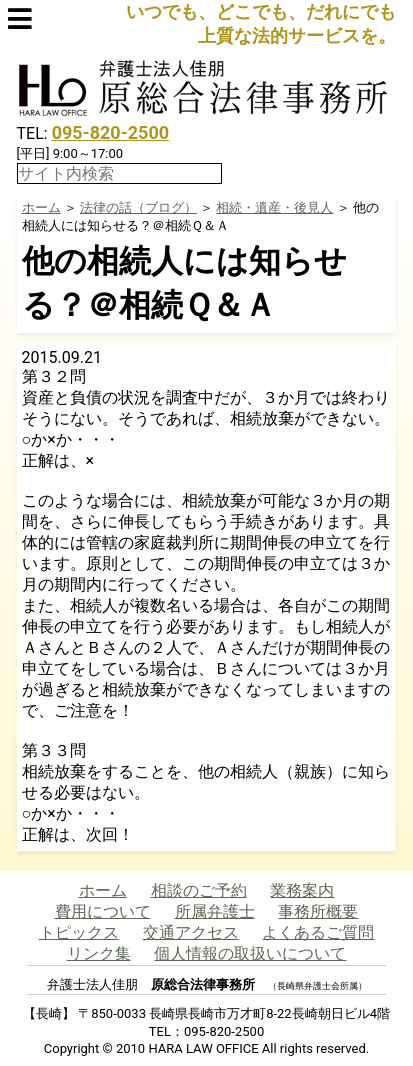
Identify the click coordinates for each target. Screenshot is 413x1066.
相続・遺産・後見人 (274, 207)
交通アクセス (191, 932)
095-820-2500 (110, 132)
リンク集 (99, 953)
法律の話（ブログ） (138, 207)
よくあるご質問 (318, 932)
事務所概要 (318, 911)
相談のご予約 (199, 890)
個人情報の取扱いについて (250, 953)
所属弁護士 (215, 911)
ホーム (41, 207)
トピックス (79, 932)
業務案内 (302, 890)
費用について (103, 911)
